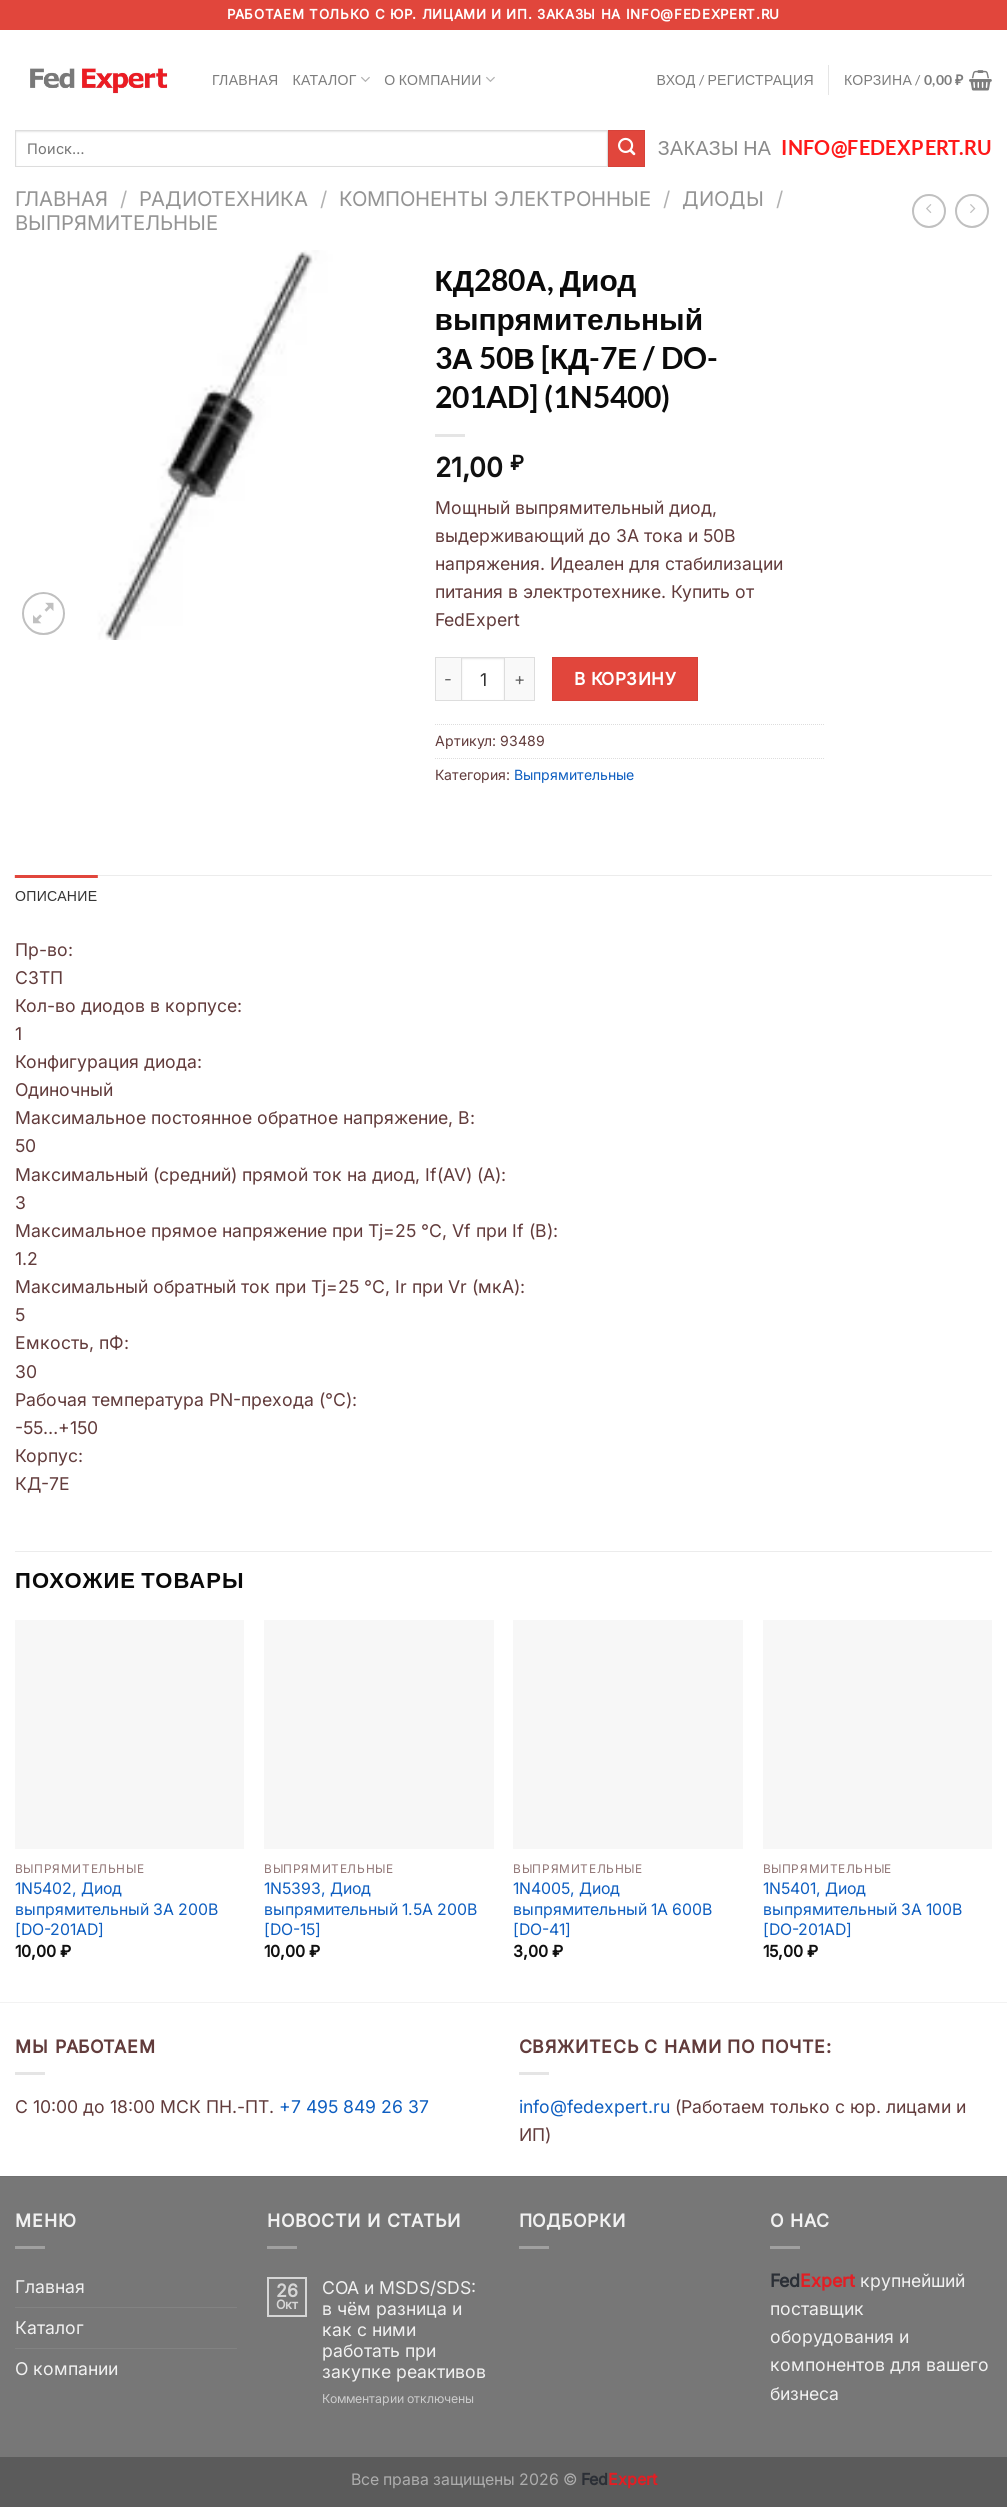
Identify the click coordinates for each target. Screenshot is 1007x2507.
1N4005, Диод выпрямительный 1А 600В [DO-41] (612, 1909)
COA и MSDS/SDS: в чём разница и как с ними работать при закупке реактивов (404, 2329)
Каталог (332, 79)
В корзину (625, 678)
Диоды (723, 198)
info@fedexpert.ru (703, 14)
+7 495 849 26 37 (354, 2106)
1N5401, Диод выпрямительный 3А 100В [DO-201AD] (862, 1909)
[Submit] (626, 148)
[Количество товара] (483, 679)
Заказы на (825, 147)
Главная (245, 79)
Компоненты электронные (495, 198)
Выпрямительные (116, 222)
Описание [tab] (56, 895)
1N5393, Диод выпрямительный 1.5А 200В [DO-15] (370, 1909)
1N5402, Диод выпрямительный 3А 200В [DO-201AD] (116, 1909)
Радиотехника (223, 198)
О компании (439, 79)
